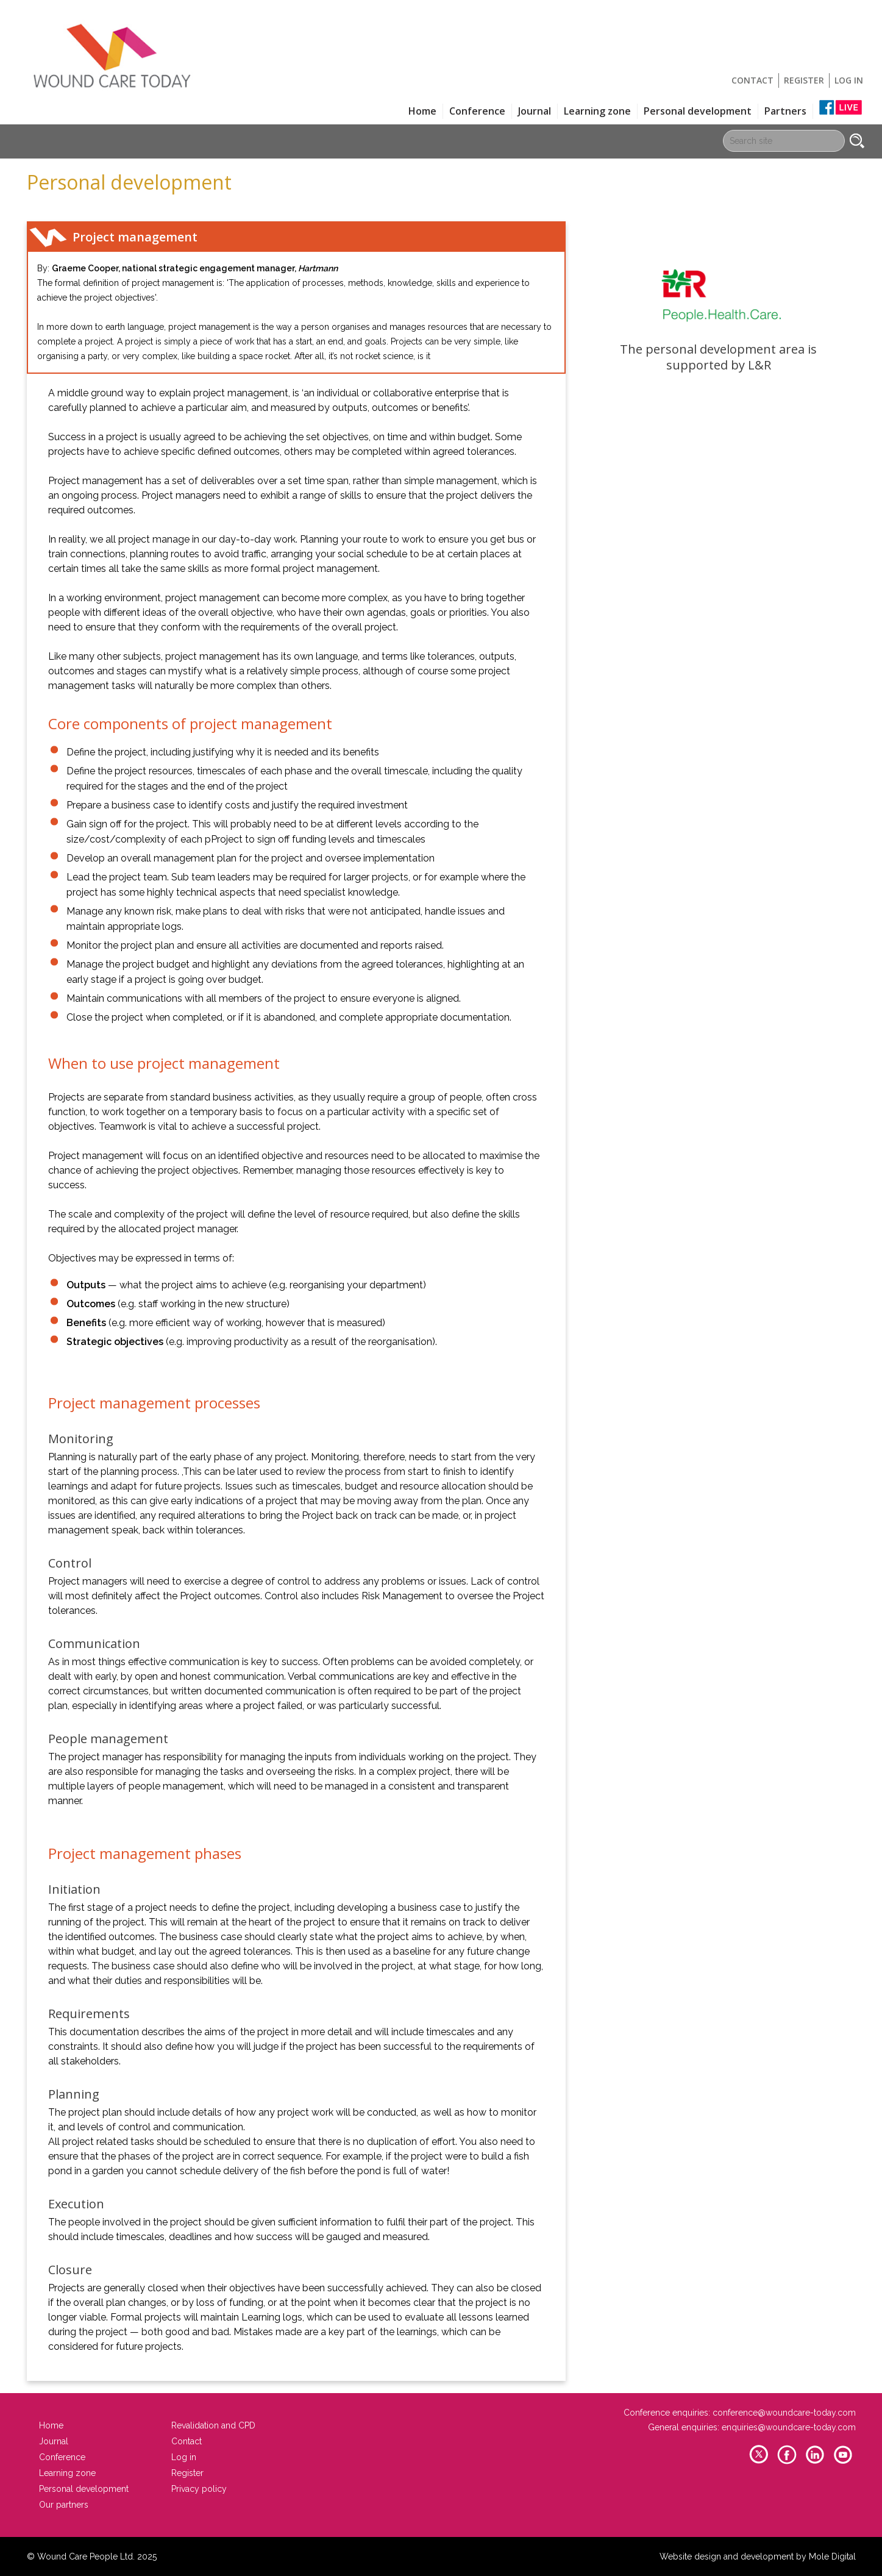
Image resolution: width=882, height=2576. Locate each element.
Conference (477, 111)
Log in (848, 80)
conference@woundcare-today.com (784, 2412)
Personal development (698, 111)
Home (422, 111)
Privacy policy (199, 2489)
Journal (534, 111)
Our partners (63, 2505)
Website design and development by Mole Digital (758, 2556)
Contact (752, 80)
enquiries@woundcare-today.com (789, 2427)
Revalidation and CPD (213, 2425)
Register (804, 80)
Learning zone (597, 111)
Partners (785, 111)
